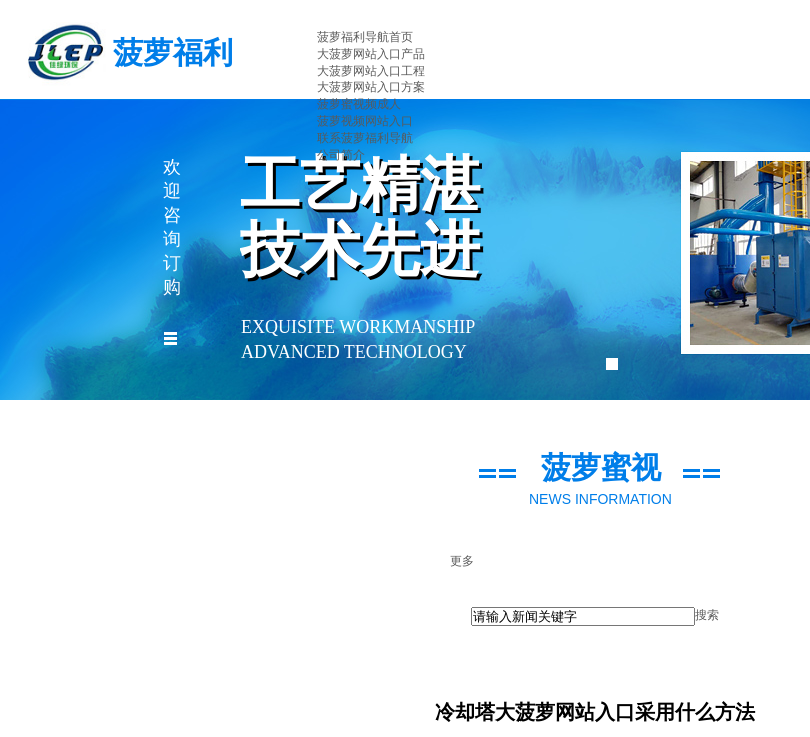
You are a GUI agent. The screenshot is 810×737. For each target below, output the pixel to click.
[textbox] (583, 616)
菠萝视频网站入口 (365, 121)
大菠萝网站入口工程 (371, 71)
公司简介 (341, 155)
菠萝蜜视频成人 (359, 104)
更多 (462, 561)
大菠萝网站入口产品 (371, 54)
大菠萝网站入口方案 (371, 87)
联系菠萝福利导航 (365, 138)
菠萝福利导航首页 (365, 37)
